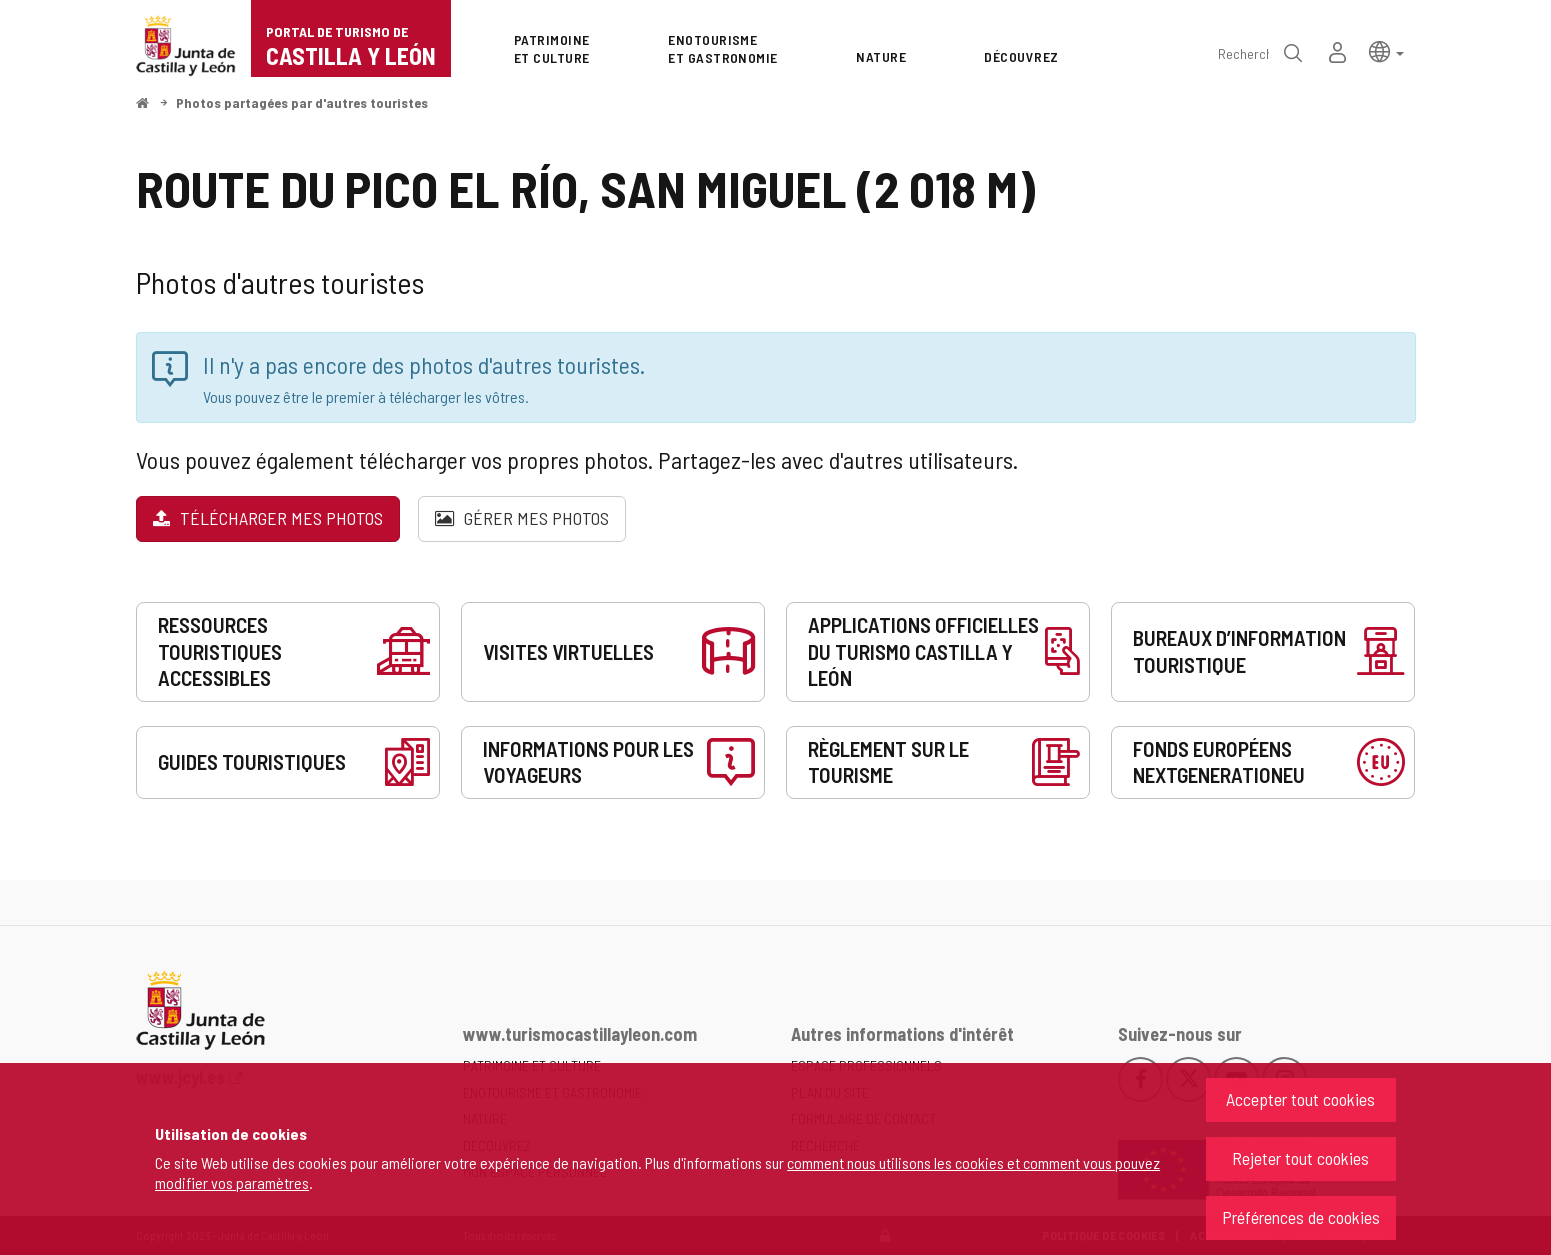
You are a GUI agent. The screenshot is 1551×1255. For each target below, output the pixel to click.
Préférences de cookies (1301, 1217)
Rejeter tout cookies (1300, 1158)
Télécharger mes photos (268, 518)
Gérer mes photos (522, 518)
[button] (1386, 50)
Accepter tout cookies (1300, 1099)
